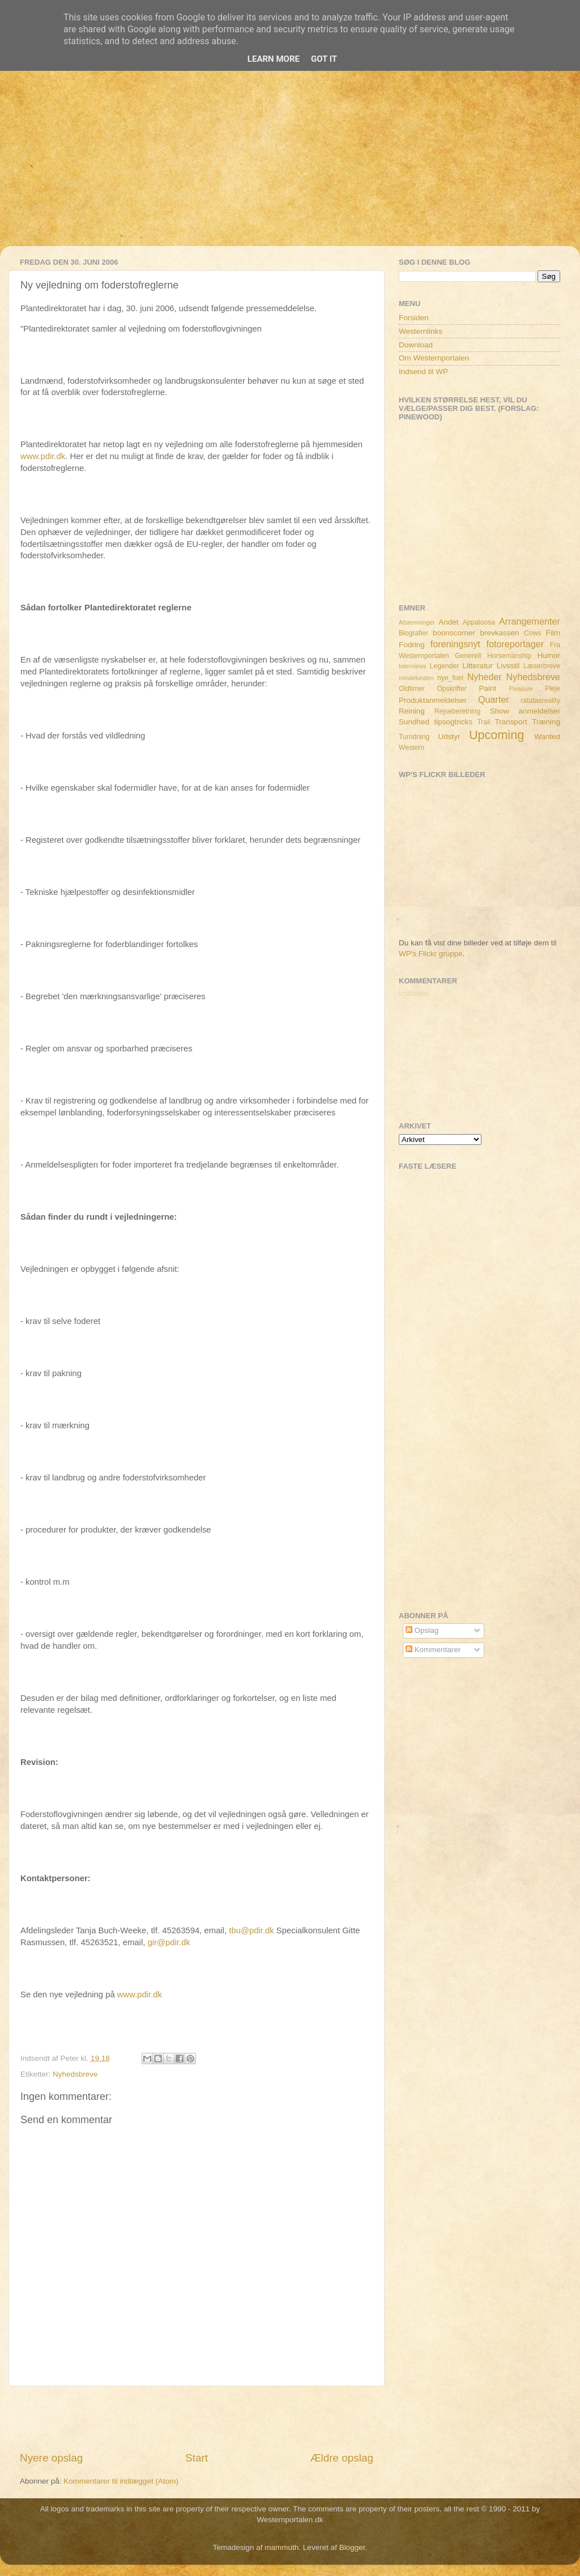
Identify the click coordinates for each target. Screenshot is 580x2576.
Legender (444, 666)
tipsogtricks (453, 722)
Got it (324, 59)
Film (553, 633)
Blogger (352, 2547)
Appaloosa (479, 622)
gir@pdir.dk (168, 1942)
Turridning (414, 737)
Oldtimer (412, 689)
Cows (532, 633)
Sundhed (414, 722)
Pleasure (521, 688)
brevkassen (499, 633)
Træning (546, 722)
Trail (483, 722)
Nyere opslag (51, 2458)
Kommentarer (433, 1649)
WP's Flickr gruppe (431, 953)
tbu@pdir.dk (251, 1930)
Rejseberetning (457, 711)
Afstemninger (417, 622)
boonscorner (454, 633)
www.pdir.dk (42, 456)
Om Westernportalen (434, 358)
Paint (488, 688)
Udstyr (449, 736)
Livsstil (508, 665)
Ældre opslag (341, 2458)
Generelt (468, 656)
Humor (549, 655)
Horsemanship (509, 656)
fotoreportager (515, 644)
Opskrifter (452, 689)
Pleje (552, 689)
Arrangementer (529, 621)
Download (416, 345)
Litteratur (478, 665)
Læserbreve (541, 666)
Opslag (422, 1630)
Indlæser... (416, 993)
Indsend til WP (423, 371)
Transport (511, 722)
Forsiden (414, 317)
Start (196, 2458)
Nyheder (484, 677)
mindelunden (416, 677)
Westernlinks (420, 331)
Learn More (274, 59)
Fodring (412, 644)
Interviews (413, 666)
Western (411, 748)
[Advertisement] (290, 166)
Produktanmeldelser (433, 700)
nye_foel (450, 678)
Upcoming (496, 735)
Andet (448, 622)
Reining (412, 711)
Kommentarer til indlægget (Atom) (120, 2481)
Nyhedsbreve (75, 2074)
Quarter (493, 699)
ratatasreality (540, 701)
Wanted (547, 736)
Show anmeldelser (525, 711)
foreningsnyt (455, 644)
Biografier (413, 633)
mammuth (281, 2547)
